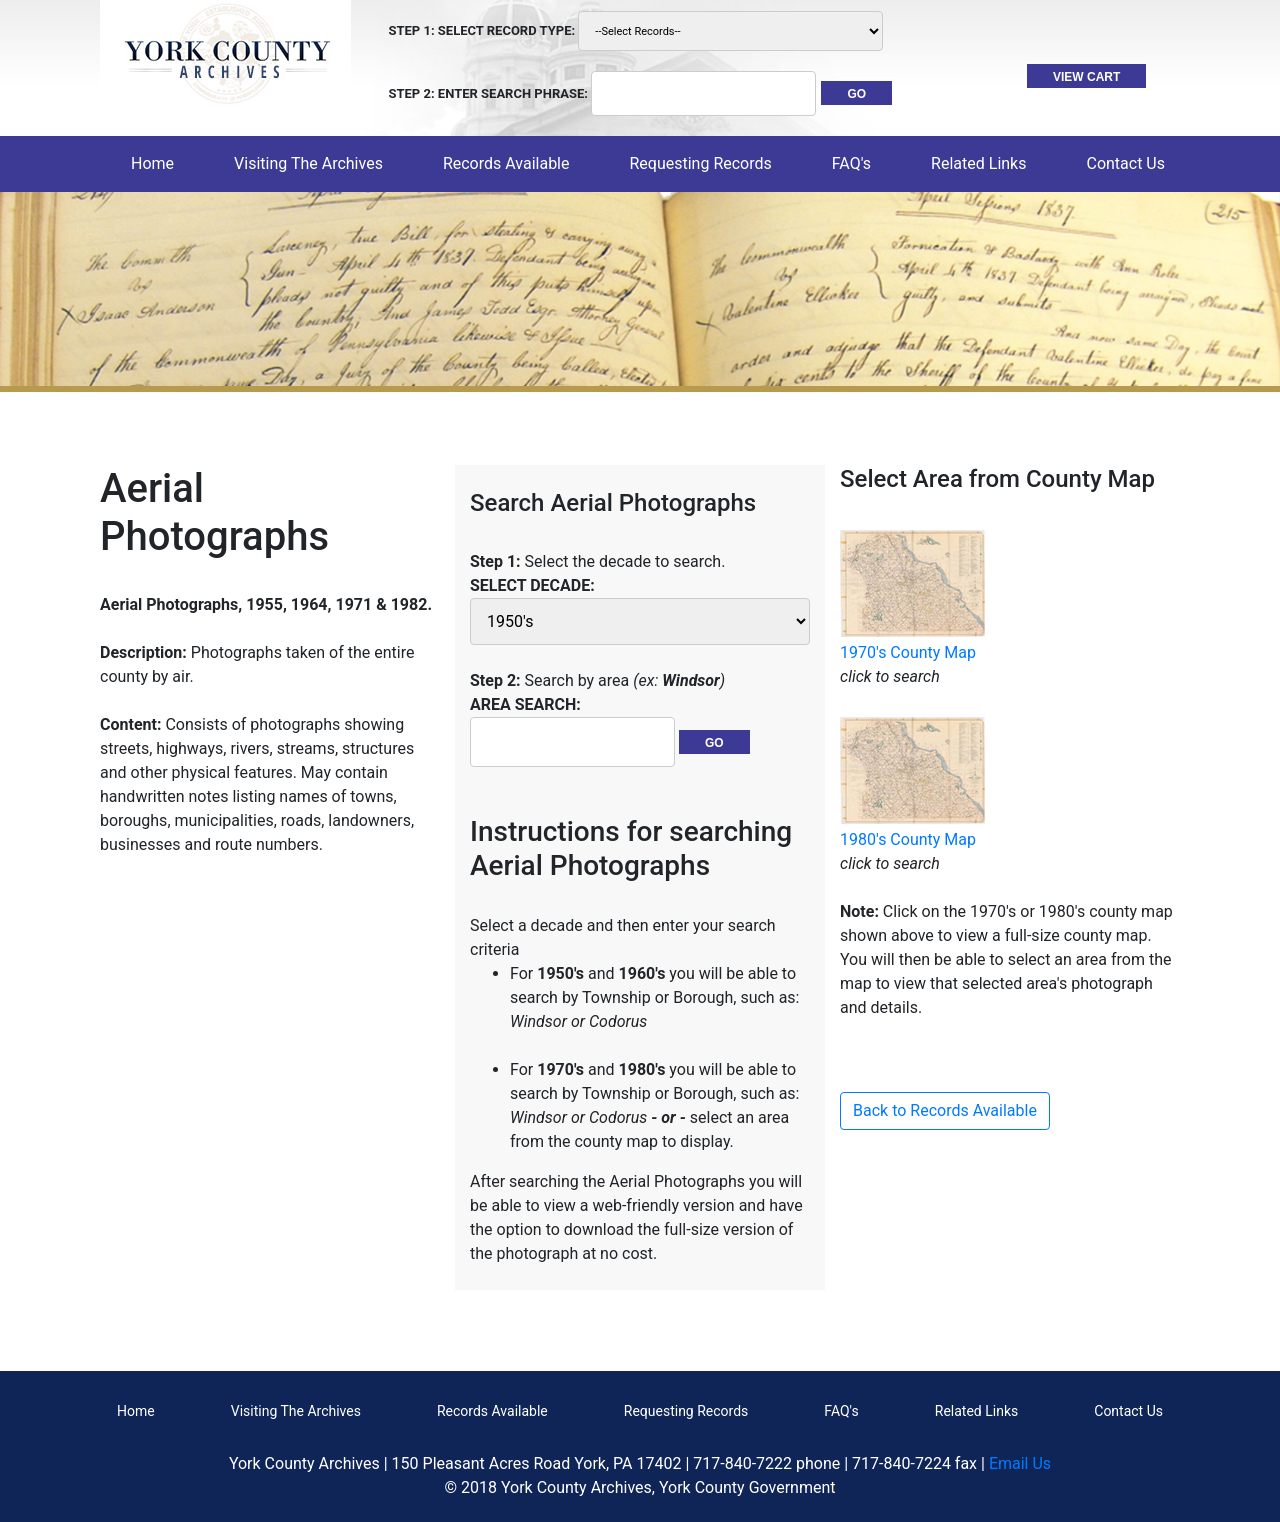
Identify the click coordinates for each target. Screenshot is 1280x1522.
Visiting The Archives (296, 1411)
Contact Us (1128, 1411)
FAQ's (851, 163)
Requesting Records (686, 1411)
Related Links (976, 1411)
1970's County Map (908, 652)
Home (156, 162)
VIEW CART (1086, 77)
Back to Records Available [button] (945, 1110)
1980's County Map (908, 839)
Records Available (492, 1411)
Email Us (1020, 1463)
